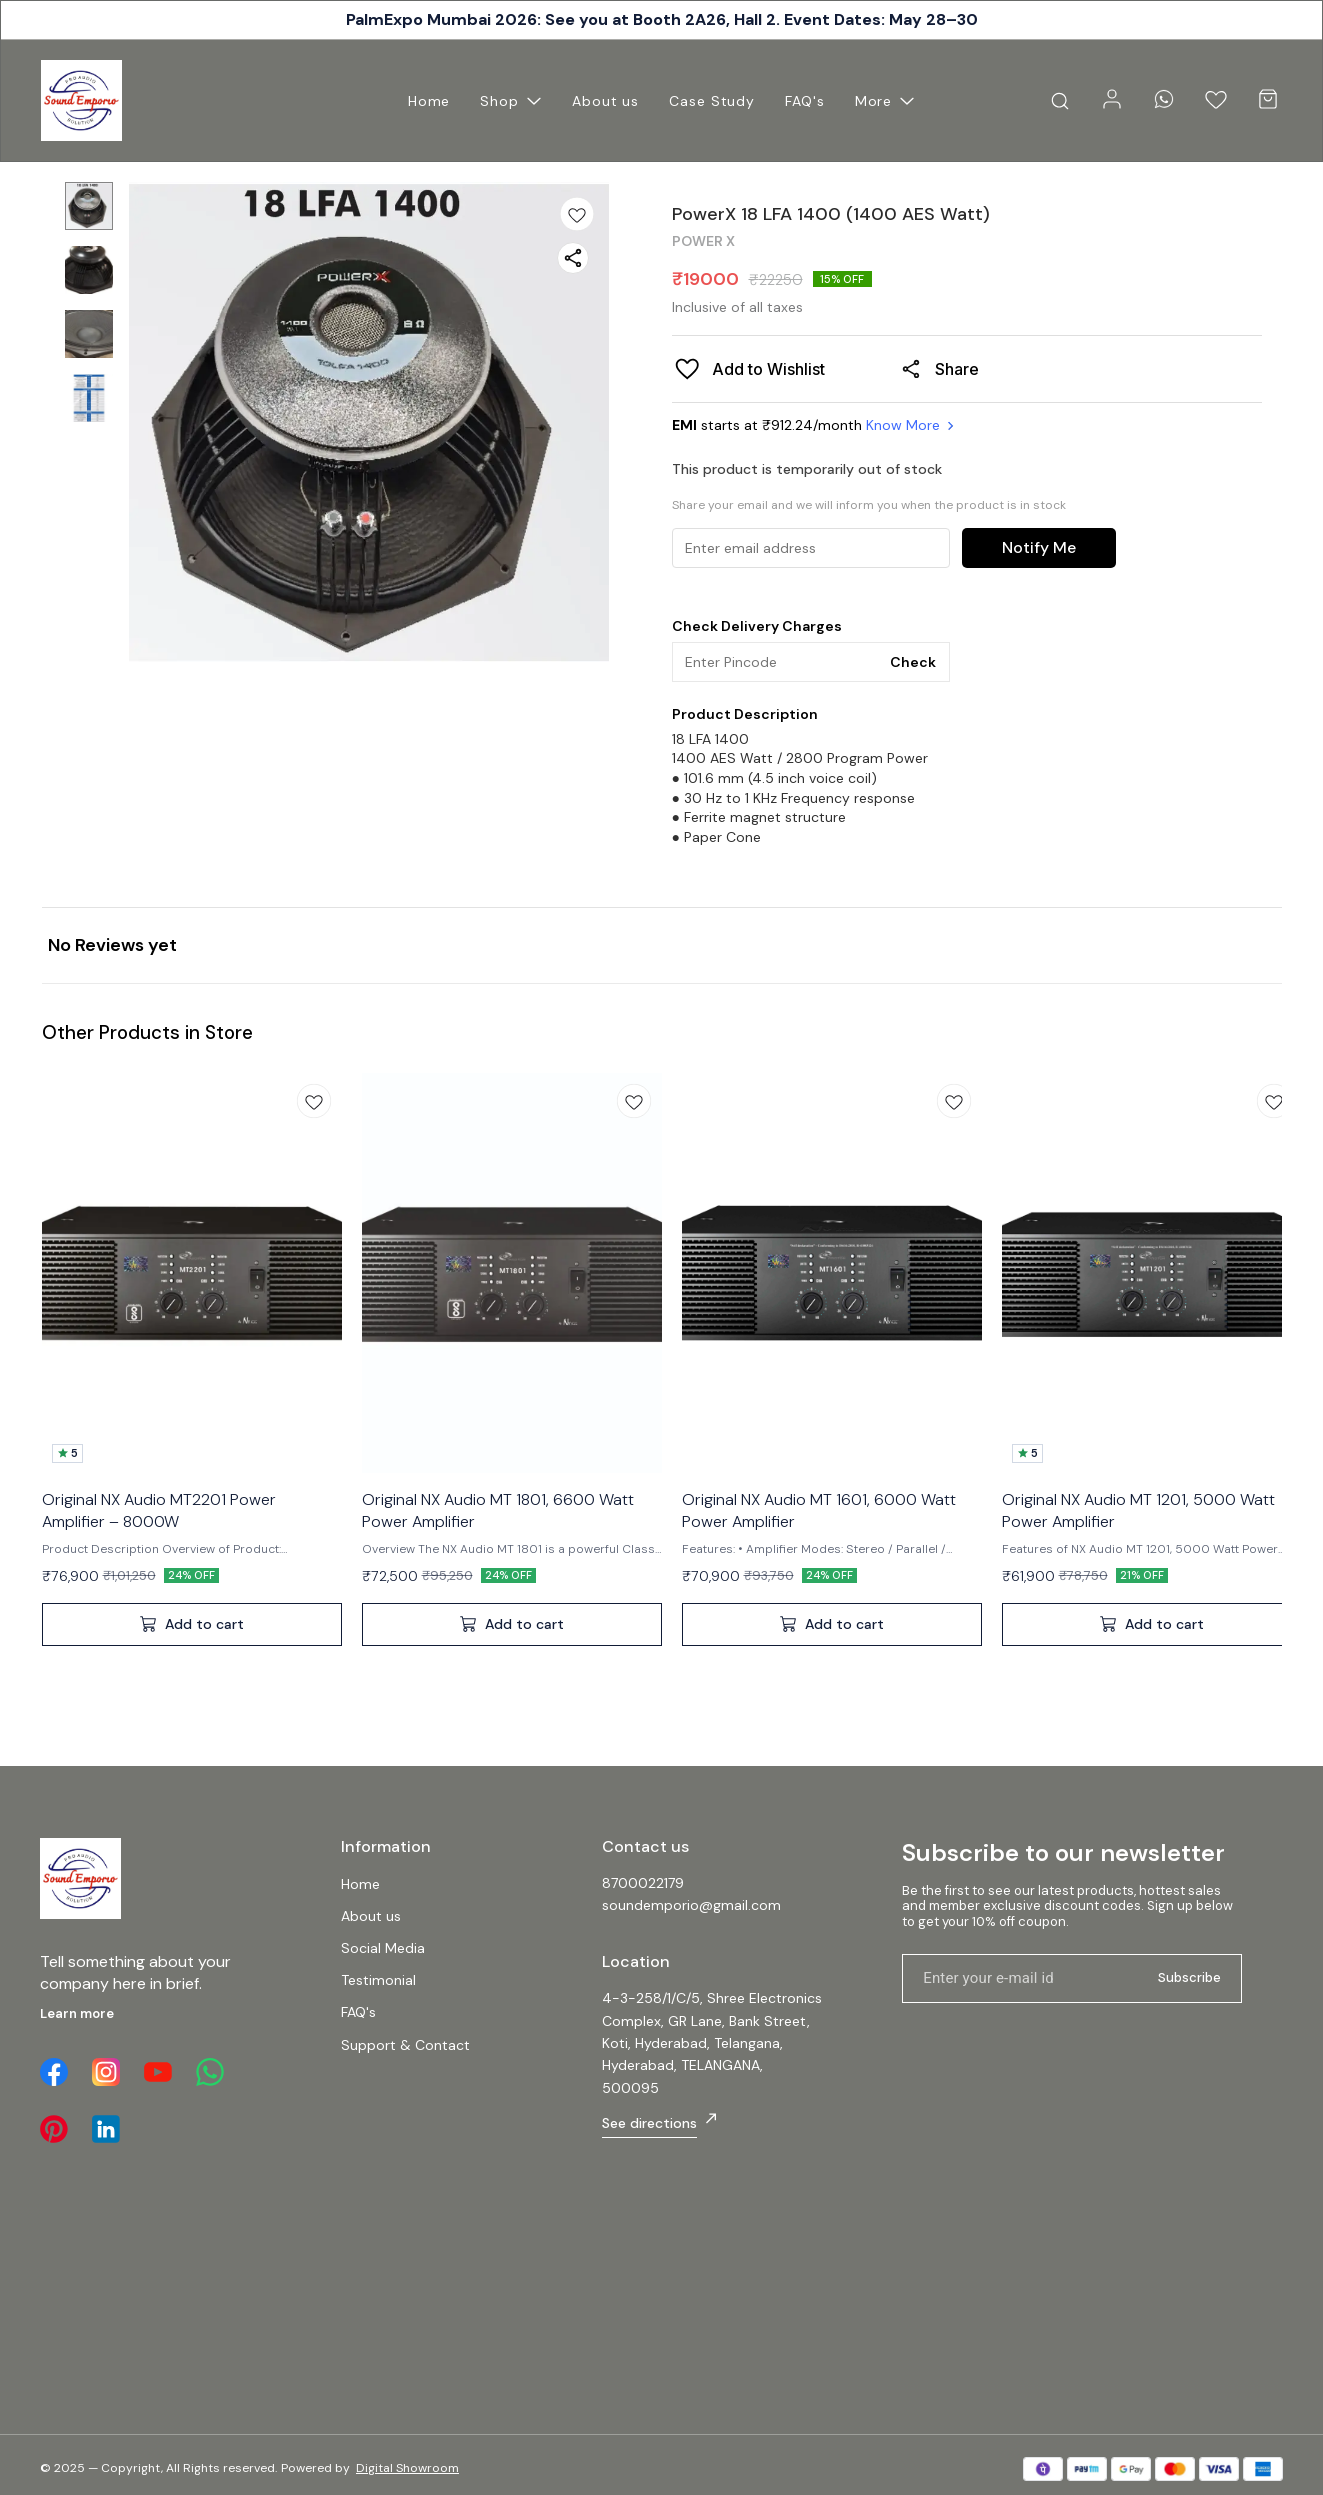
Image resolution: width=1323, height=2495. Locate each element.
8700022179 (643, 1883)
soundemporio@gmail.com (691, 1905)
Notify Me (1039, 547)
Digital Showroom (407, 2468)
